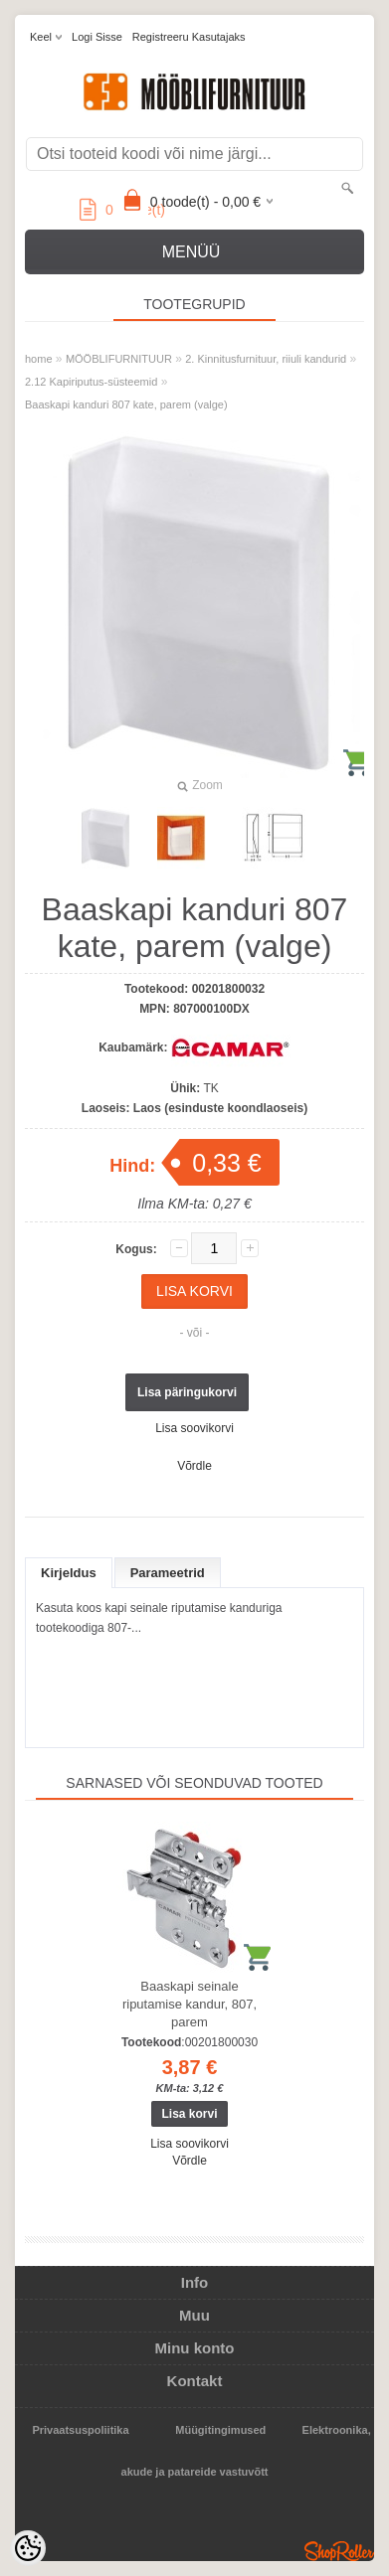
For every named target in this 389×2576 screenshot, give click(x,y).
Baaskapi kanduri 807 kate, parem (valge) (126, 404)
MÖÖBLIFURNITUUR (119, 359)
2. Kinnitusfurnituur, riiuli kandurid (265, 359)
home (39, 359)
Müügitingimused (220, 2430)
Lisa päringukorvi (187, 1392)
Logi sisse (97, 37)
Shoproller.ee (339, 2551)
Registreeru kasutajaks (189, 37)
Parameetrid (167, 1572)
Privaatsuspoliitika (80, 2430)
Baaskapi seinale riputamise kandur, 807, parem (189, 2004)
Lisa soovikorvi (194, 1428)
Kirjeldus (69, 1572)
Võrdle (194, 1466)
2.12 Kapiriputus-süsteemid (91, 382)
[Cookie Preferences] (28, 2548)
